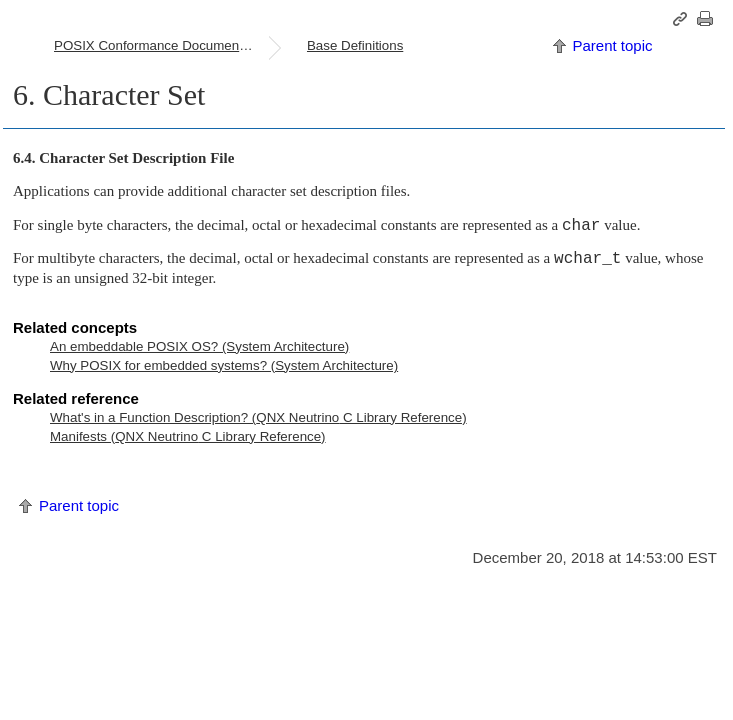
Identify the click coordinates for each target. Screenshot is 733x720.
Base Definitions (355, 45)
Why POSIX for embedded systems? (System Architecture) (224, 365)
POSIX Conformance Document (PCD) (161, 45)
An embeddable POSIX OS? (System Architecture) (199, 346)
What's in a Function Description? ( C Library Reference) (258, 417)
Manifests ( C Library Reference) (188, 436)
